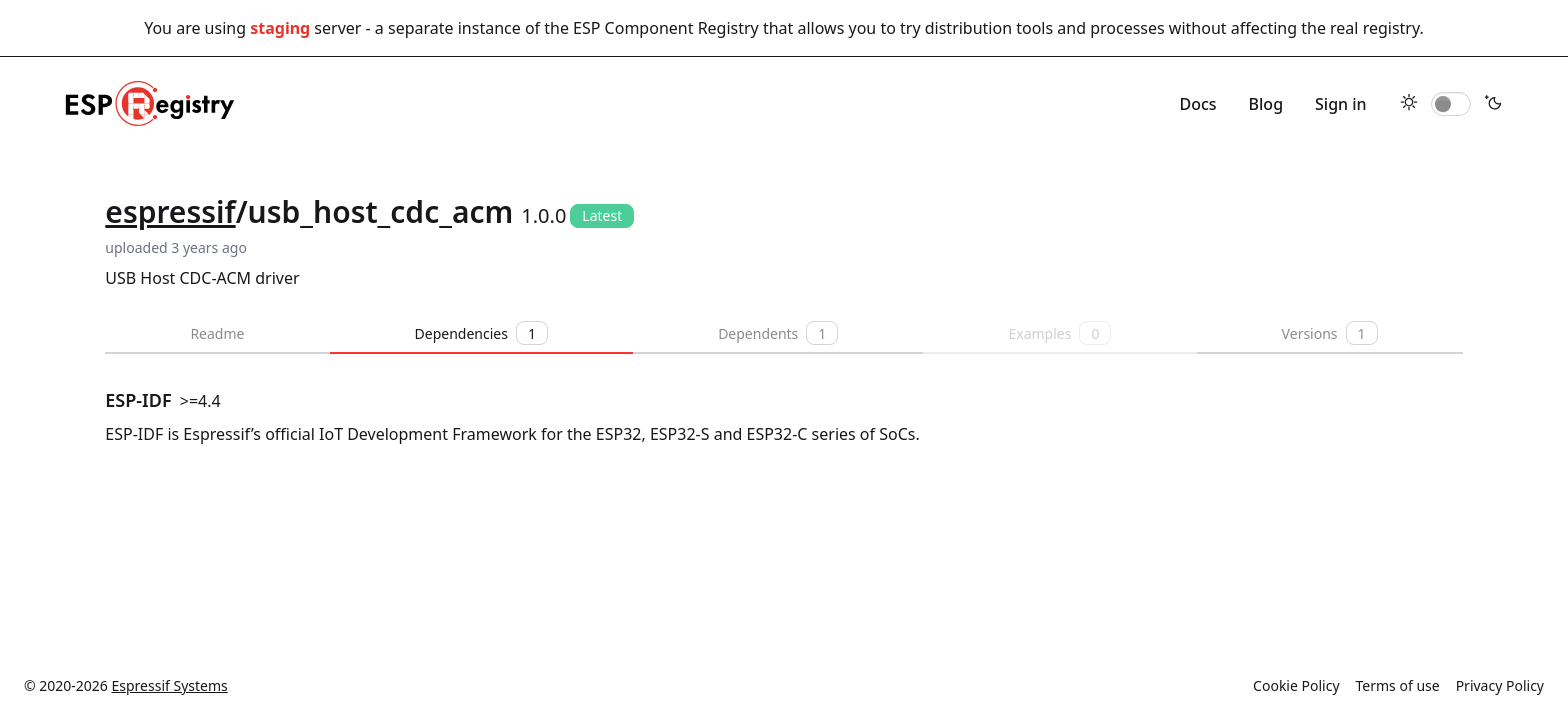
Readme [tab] (217, 333)
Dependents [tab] (778, 333)
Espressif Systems (170, 685)
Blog (1266, 104)
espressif (170, 211)
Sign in (1341, 104)
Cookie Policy (1296, 685)
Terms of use (1398, 685)
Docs (1197, 104)
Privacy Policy (1500, 685)
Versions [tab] (1330, 333)
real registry (1374, 28)
